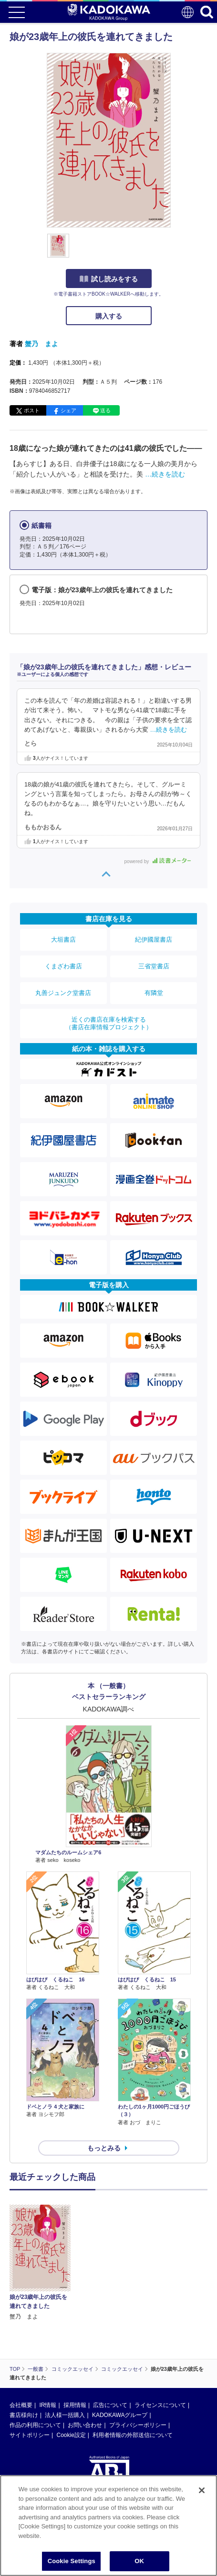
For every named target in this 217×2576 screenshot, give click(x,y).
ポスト (32, 410)
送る (105, 410)
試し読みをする (109, 279)
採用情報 (74, 2405)
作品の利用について (35, 2425)
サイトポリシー (30, 2435)
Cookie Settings (71, 2563)
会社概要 (21, 2405)
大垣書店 (63, 939)
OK (139, 2563)
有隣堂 (154, 992)
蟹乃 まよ (41, 344)
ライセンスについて (160, 2405)
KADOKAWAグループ (119, 2415)
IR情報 (47, 2405)
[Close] (201, 2492)
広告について (110, 2405)
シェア (68, 410)
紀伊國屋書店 (153, 939)
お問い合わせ (85, 2425)
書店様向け (24, 2415)
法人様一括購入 (65, 2415)
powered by (157, 861)
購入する (108, 316)
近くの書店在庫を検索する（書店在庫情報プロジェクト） (108, 1023)
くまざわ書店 (63, 966)
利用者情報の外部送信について (133, 2435)
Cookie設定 (70, 2435)
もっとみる (104, 2148)
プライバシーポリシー (137, 2425)
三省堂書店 (153, 966)
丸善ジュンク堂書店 (63, 992)
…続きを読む (165, 474)
